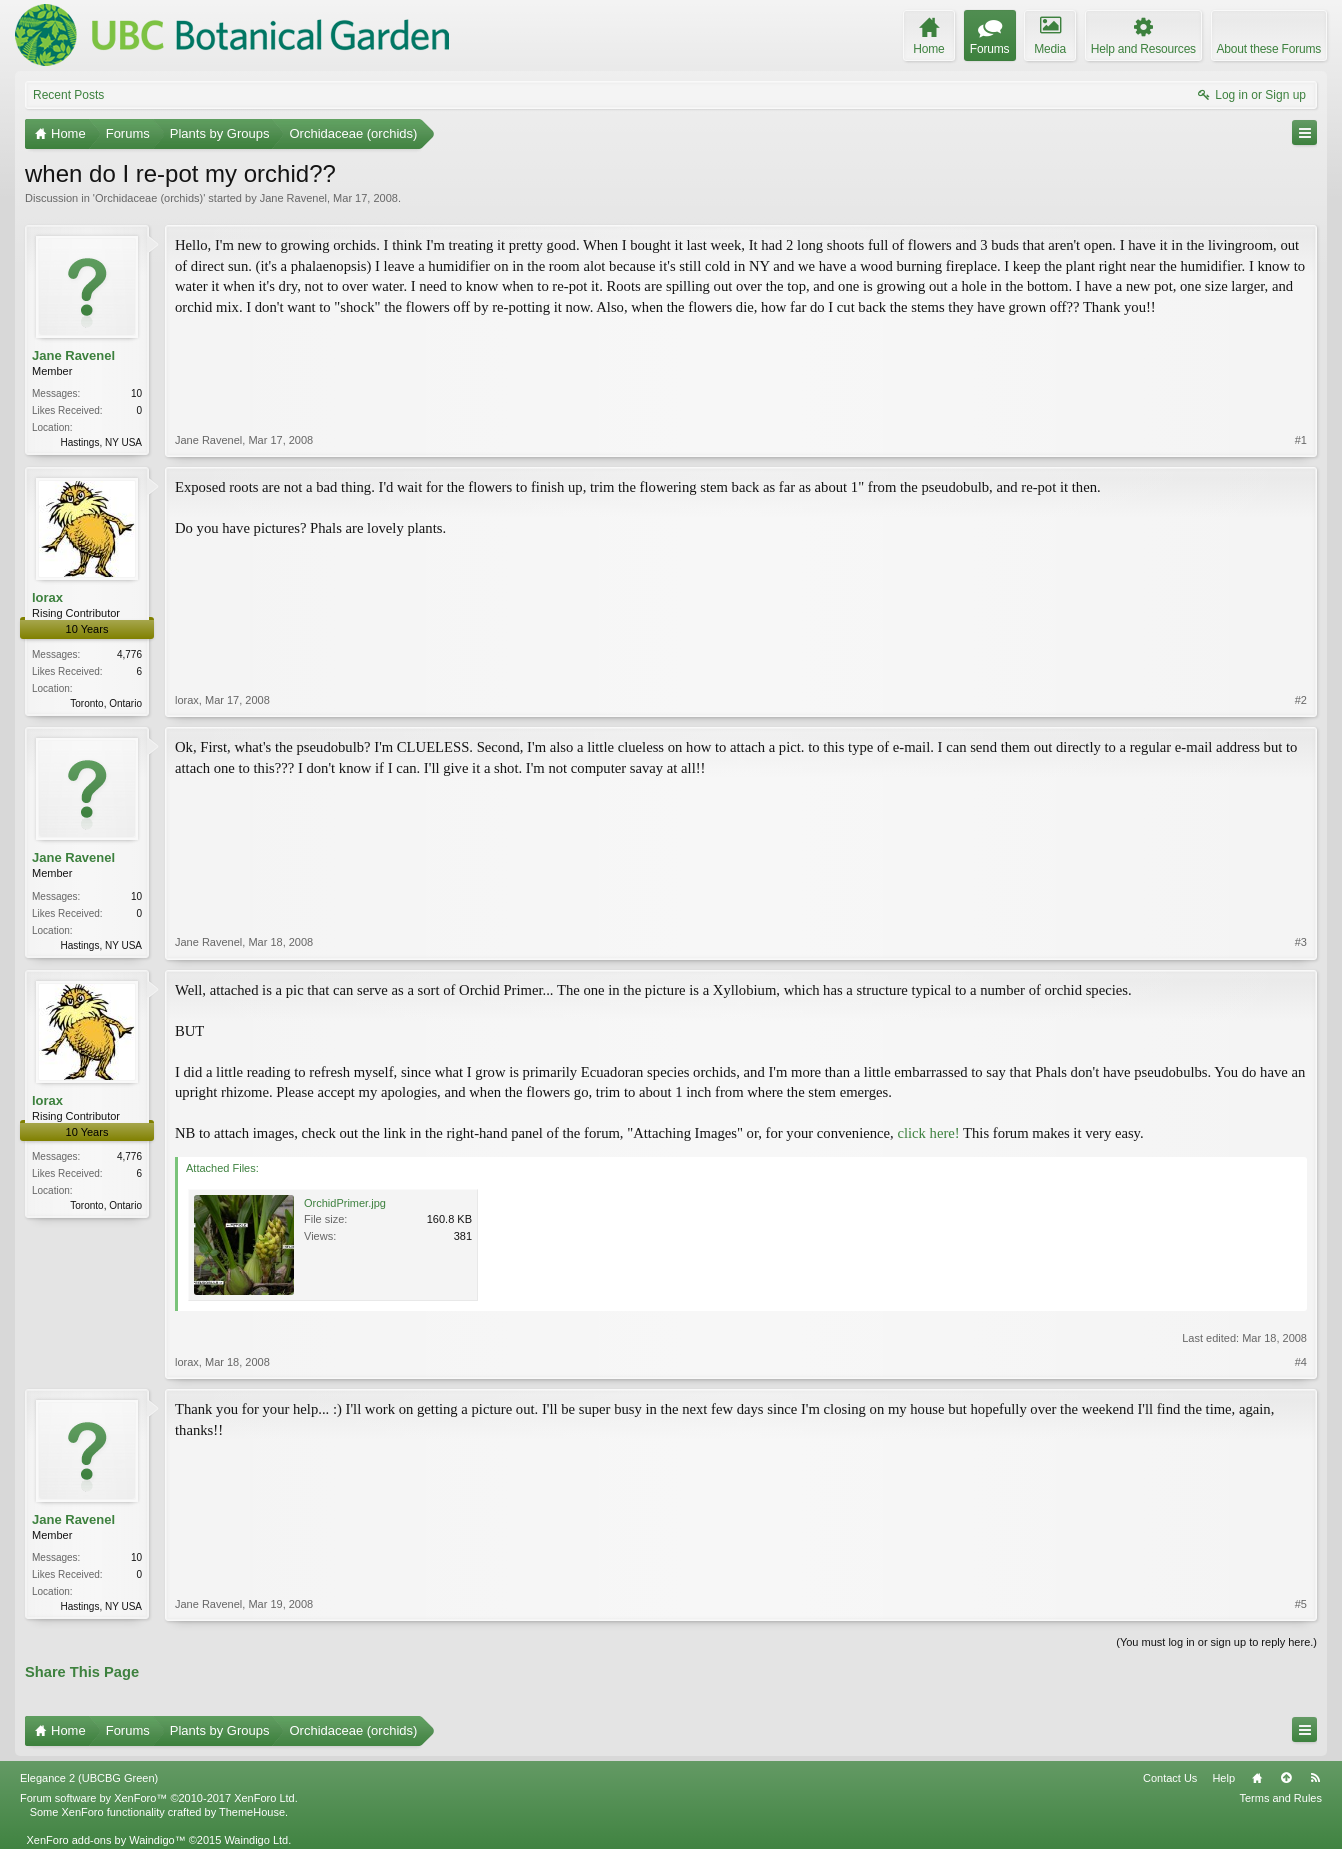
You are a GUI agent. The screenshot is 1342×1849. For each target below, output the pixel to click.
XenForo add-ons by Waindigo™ (105, 1840)
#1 (1301, 440)
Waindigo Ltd (256, 1840)
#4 (1301, 1362)
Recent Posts (68, 95)
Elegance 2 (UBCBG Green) (89, 1778)
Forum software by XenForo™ (159, 1798)
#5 (1301, 1604)
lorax (47, 597)
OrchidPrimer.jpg (345, 1203)
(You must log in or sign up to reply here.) (1216, 1642)
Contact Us (1170, 1778)
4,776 (129, 654)
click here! (928, 1133)
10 (136, 393)
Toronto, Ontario (106, 703)
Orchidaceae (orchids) (149, 198)
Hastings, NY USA (101, 442)
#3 (1301, 942)
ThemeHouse (252, 1812)
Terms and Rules (1280, 1798)
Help (1223, 1778)
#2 (1301, 700)
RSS (1315, 1778)
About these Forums (1269, 49)
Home (1257, 1778)
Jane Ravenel (293, 198)
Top (1286, 1778)
